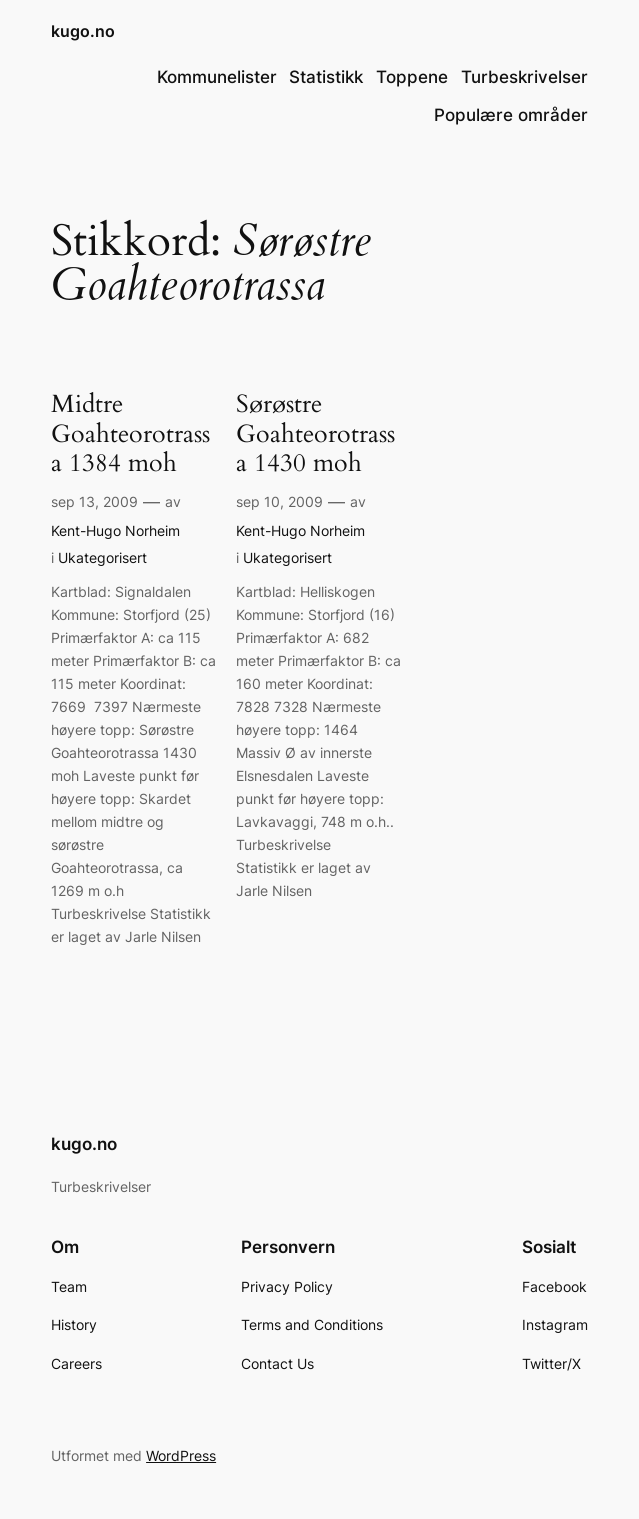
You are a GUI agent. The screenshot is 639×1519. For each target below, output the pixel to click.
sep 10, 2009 (279, 501)
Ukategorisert (102, 557)
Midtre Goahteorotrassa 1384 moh (130, 434)
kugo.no (83, 31)
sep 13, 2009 (94, 501)
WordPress (181, 1455)
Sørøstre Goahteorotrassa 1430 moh (315, 434)
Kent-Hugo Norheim (115, 530)
